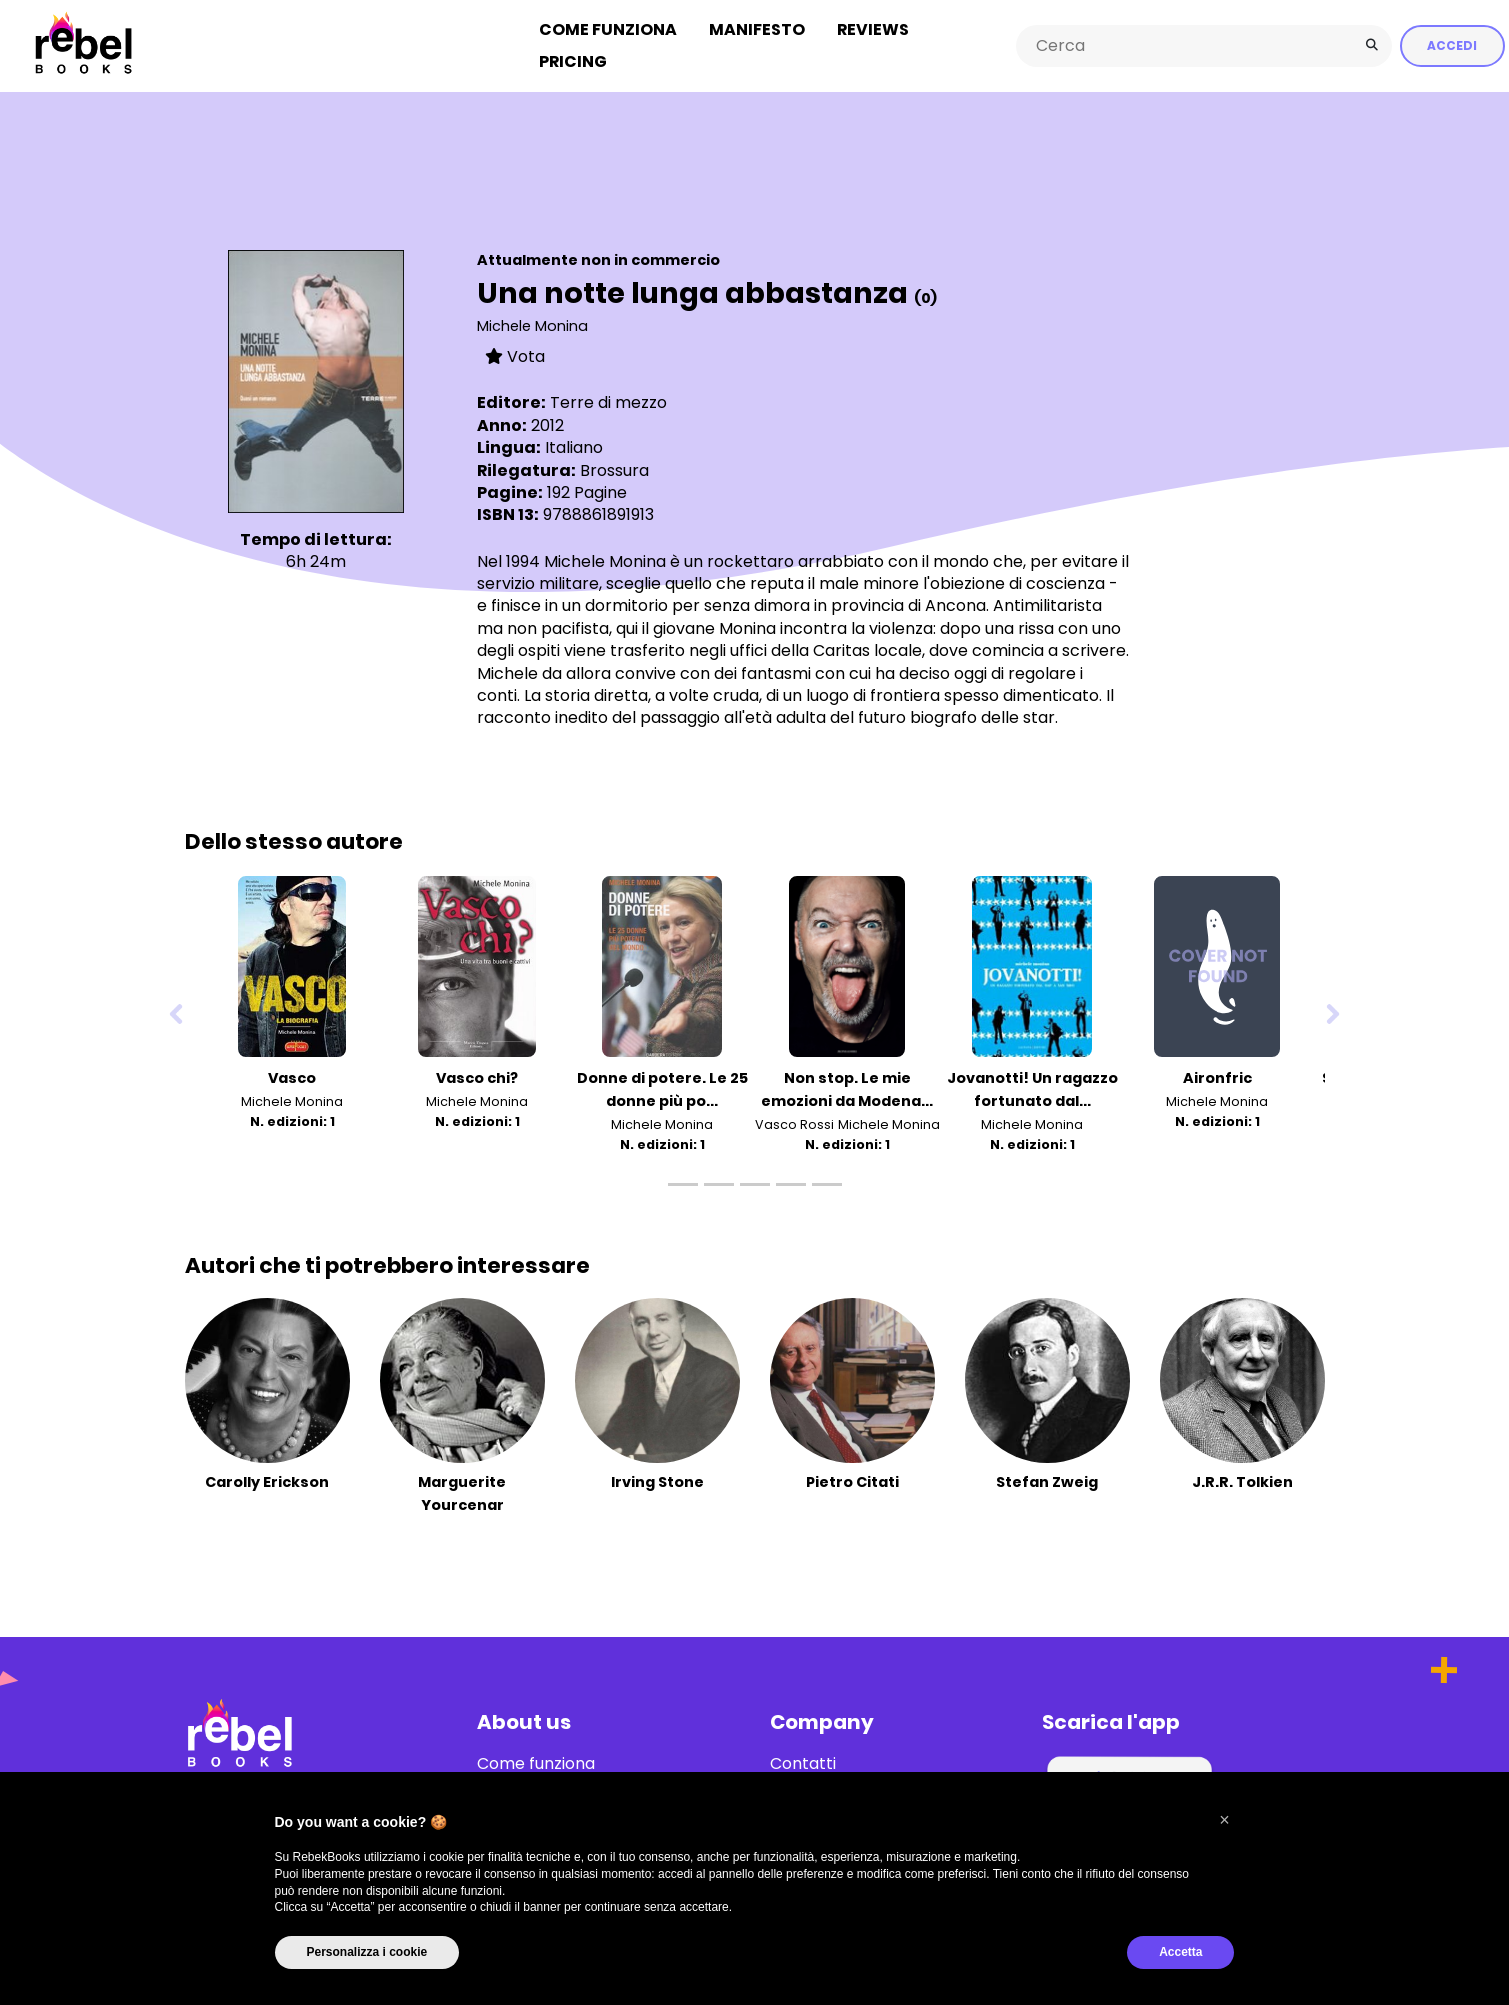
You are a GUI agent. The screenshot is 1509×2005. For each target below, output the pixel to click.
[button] (1225, 1820)
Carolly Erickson (267, 1481)
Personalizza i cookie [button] (367, 1952)
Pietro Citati (852, 1481)
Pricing (573, 60)
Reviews (873, 28)
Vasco (292, 1076)
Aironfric (1217, 1076)
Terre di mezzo (608, 401)
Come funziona (608, 28)
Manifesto (757, 28)
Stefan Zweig (1047, 1481)
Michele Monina (532, 324)
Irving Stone (657, 1481)
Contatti (803, 1763)
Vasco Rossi (794, 1123)
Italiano (574, 445)
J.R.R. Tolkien (1242, 1481)
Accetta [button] (1180, 1952)
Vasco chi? (477, 1076)
